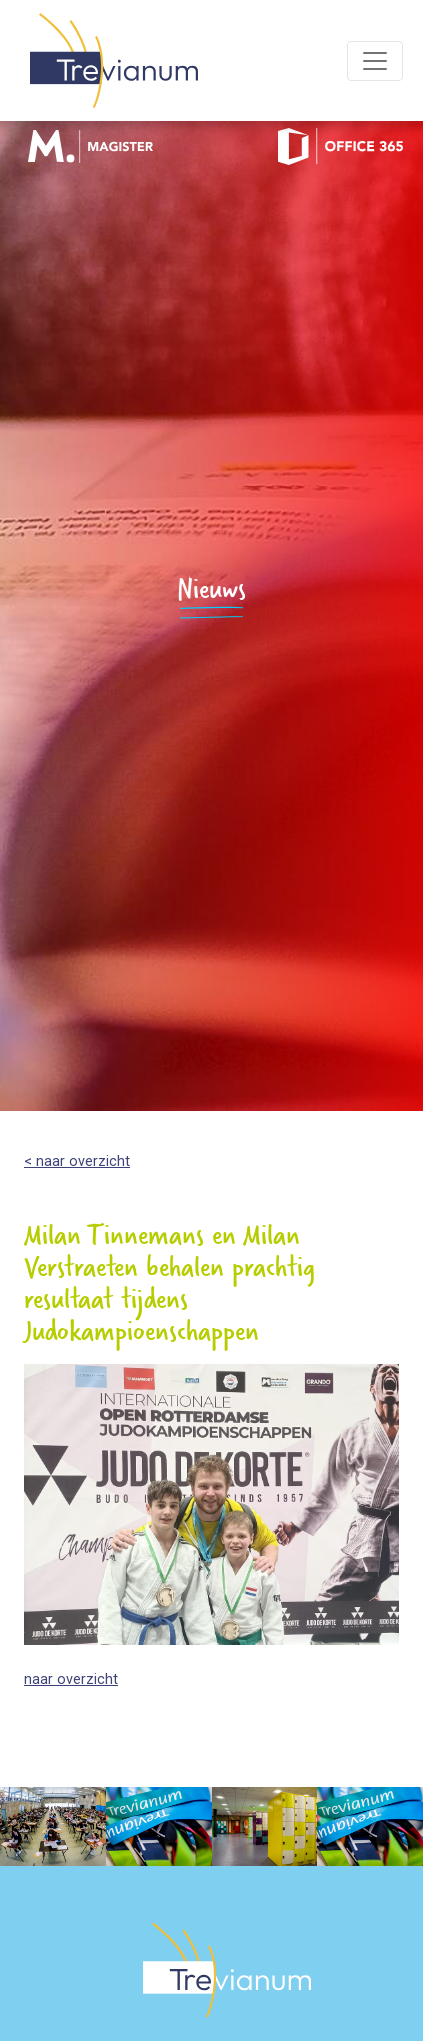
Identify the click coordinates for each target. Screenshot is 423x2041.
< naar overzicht (77, 1161)
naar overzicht (71, 1679)
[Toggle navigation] (375, 61)
